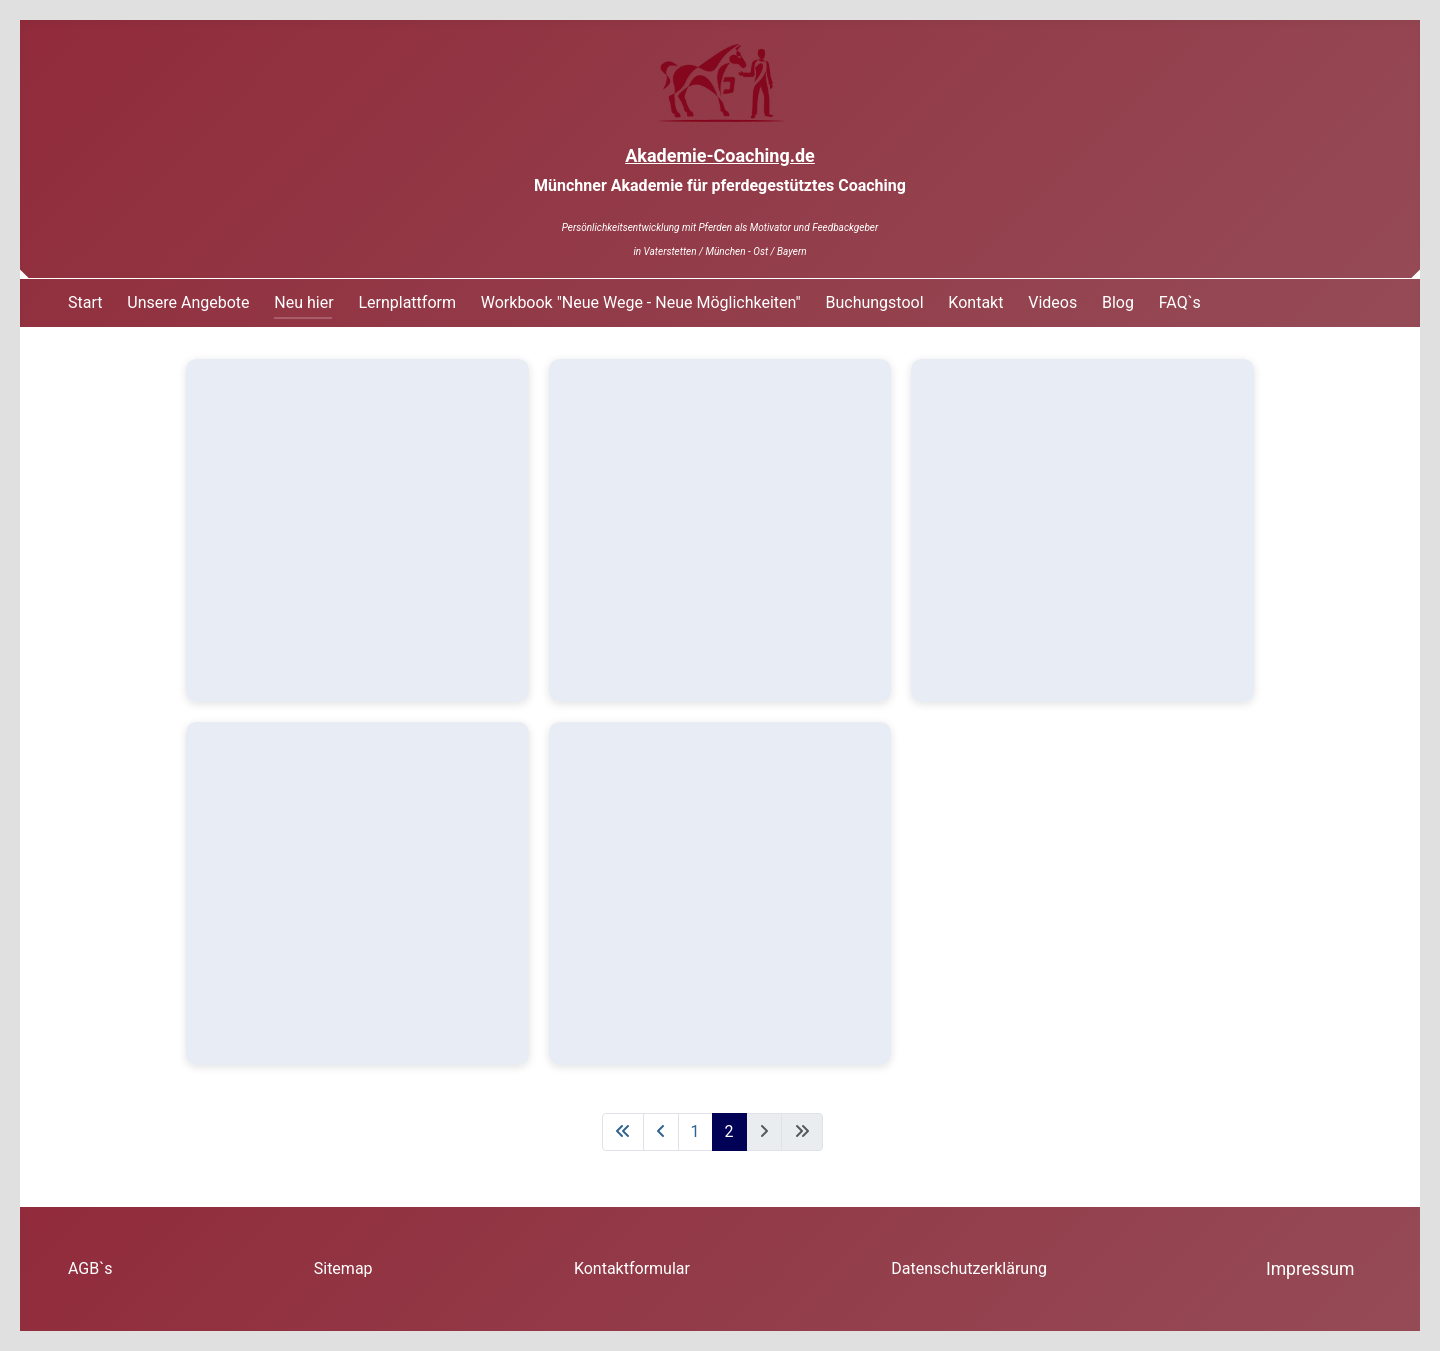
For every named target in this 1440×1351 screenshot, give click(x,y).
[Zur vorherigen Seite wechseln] (661, 1132)
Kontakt (975, 302)
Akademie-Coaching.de (720, 155)
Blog (1118, 302)
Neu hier (303, 302)
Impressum (1310, 1269)
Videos (1052, 302)
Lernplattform (407, 302)
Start (85, 302)
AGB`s (90, 1268)
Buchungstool (874, 302)
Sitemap (343, 1268)
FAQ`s (1180, 302)
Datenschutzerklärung (969, 1268)
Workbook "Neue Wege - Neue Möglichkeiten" (641, 302)
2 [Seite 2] (729, 1131)
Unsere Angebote (188, 302)
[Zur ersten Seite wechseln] (623, 1132)
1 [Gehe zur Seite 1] (695, 1131)
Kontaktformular (632, 1268)
